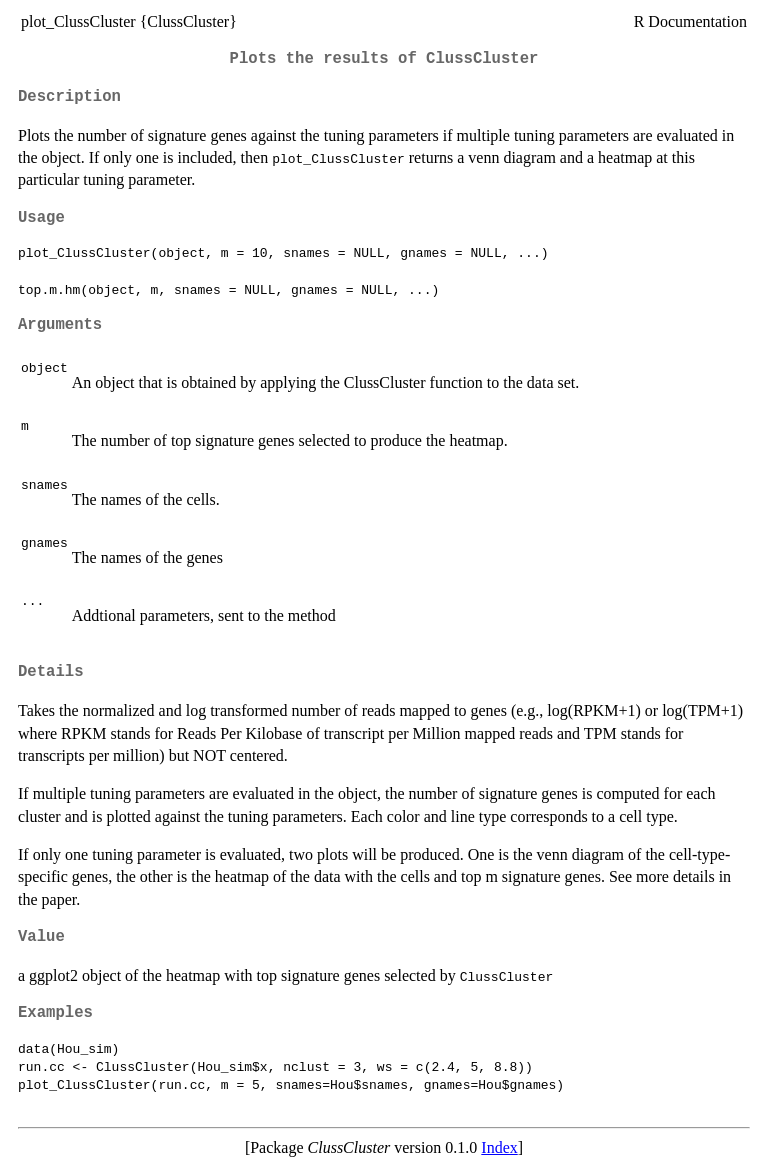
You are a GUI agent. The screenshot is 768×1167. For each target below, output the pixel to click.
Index (499, 1147)
